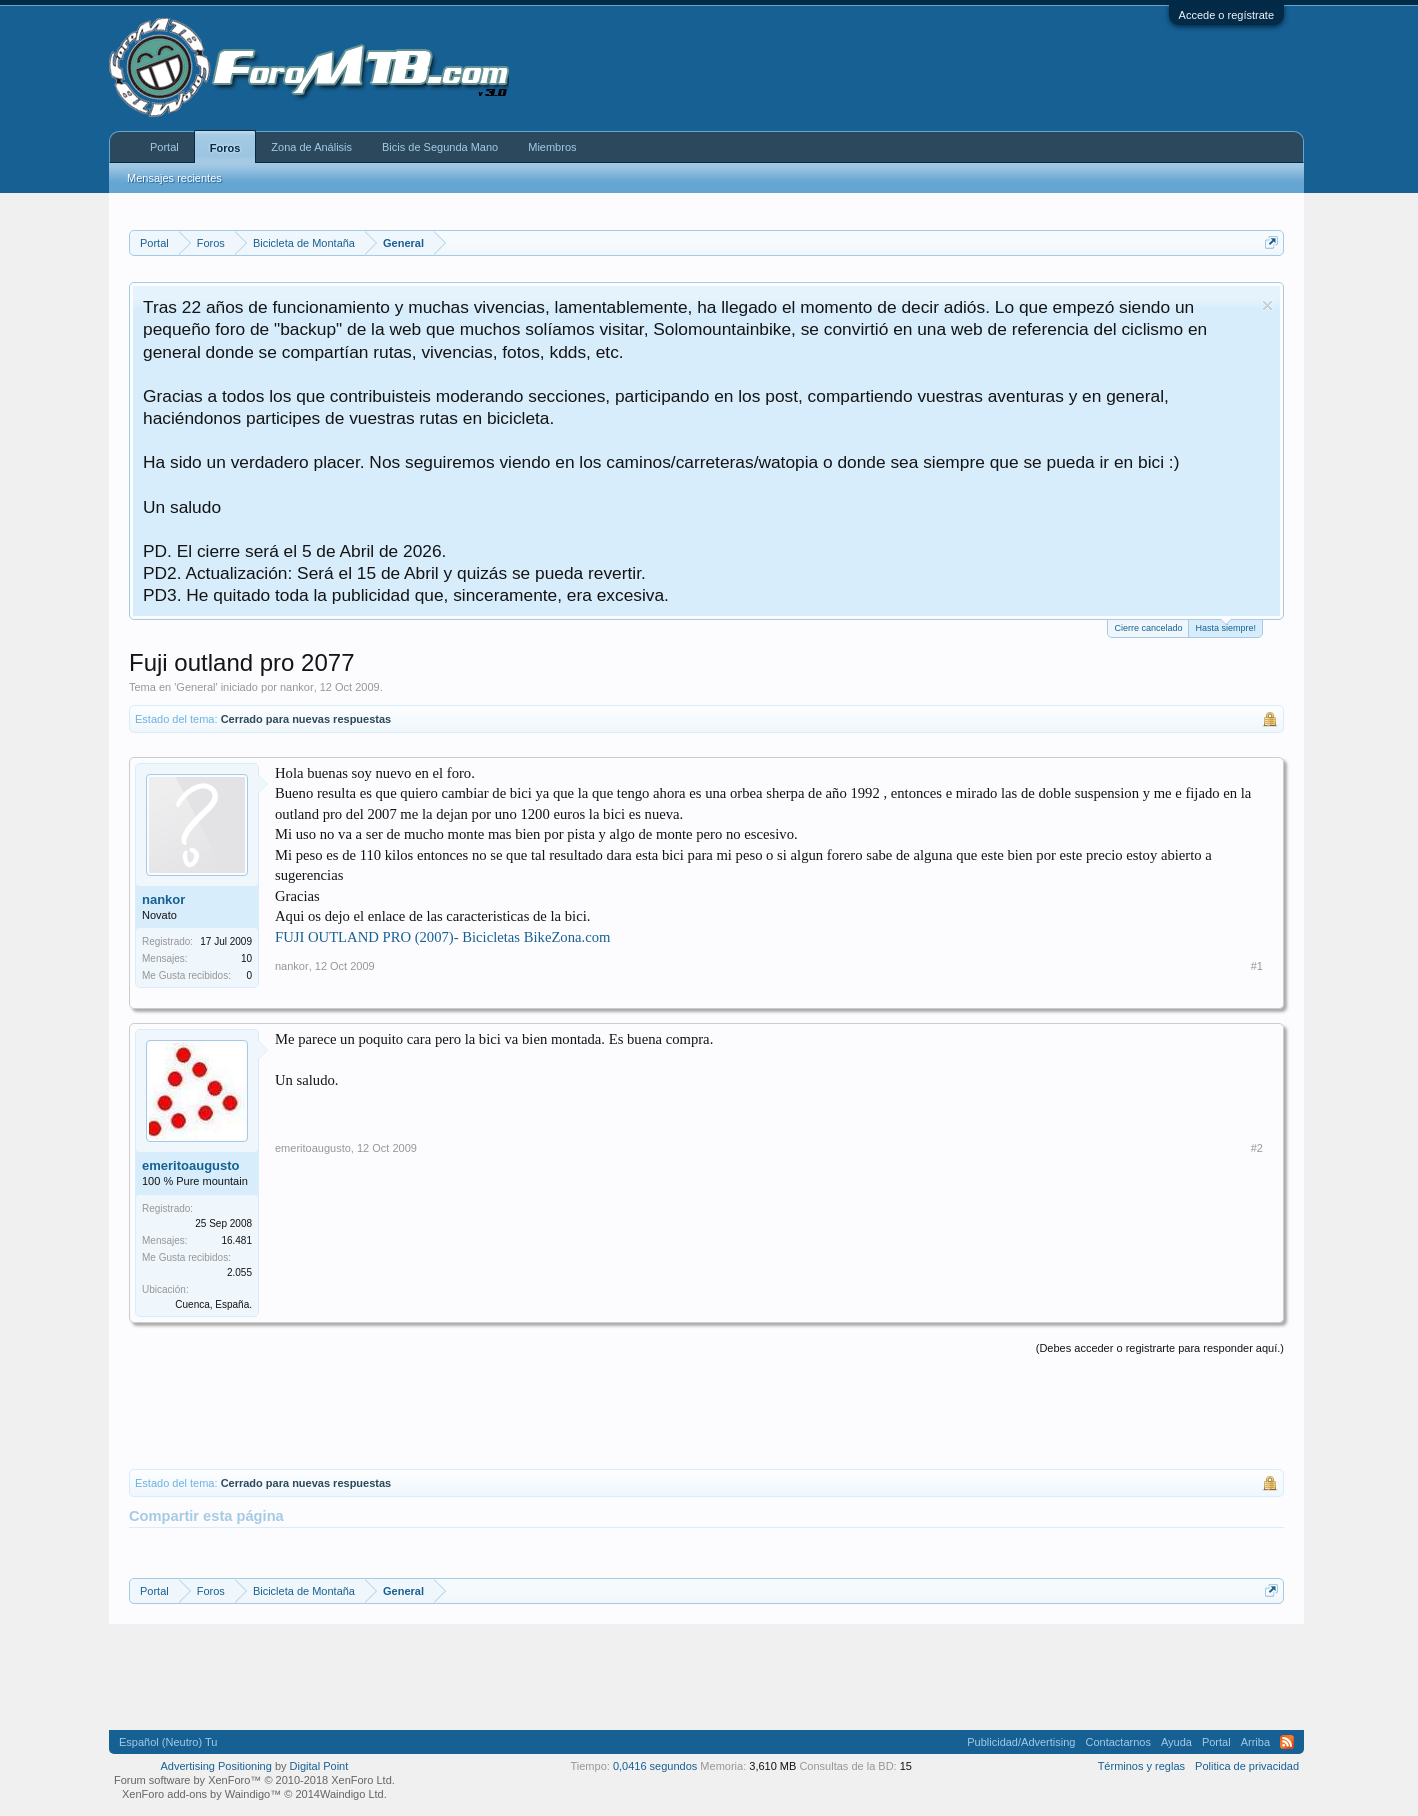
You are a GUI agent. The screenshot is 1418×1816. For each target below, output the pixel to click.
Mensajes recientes (174, 178)
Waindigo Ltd (352, 1794)
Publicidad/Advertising (1021, 1742)
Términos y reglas (1141, 1766)
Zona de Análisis (311, 147)
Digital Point (319, 1766)
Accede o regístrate (1226, 15)
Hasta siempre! (1225, 626)
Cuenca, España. (213, 1304)
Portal (164, 147)
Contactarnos (1117, 1742)
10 (246, 958)
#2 (1257, 1148)
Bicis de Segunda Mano (440, 147)
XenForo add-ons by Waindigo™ (201, 1794)
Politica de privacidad (1247, 1766)
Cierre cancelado (1148, 628)
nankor (297, 687)
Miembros (552, 147)
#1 (1257, 966)
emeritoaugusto (191, 1165)
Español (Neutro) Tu (168, 1742)
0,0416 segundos (655, 1766)
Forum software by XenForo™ (254, 1780)
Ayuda (1176, 1742)
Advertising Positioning (216, 1766)
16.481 (236, 1240)
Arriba (1255, 1742)
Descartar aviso (1267, 305)
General (195, 687)
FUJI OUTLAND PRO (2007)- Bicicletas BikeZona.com (442, 937)
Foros (225, 148)
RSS (1287, 1742)
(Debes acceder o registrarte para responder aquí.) (1160, 1348)
